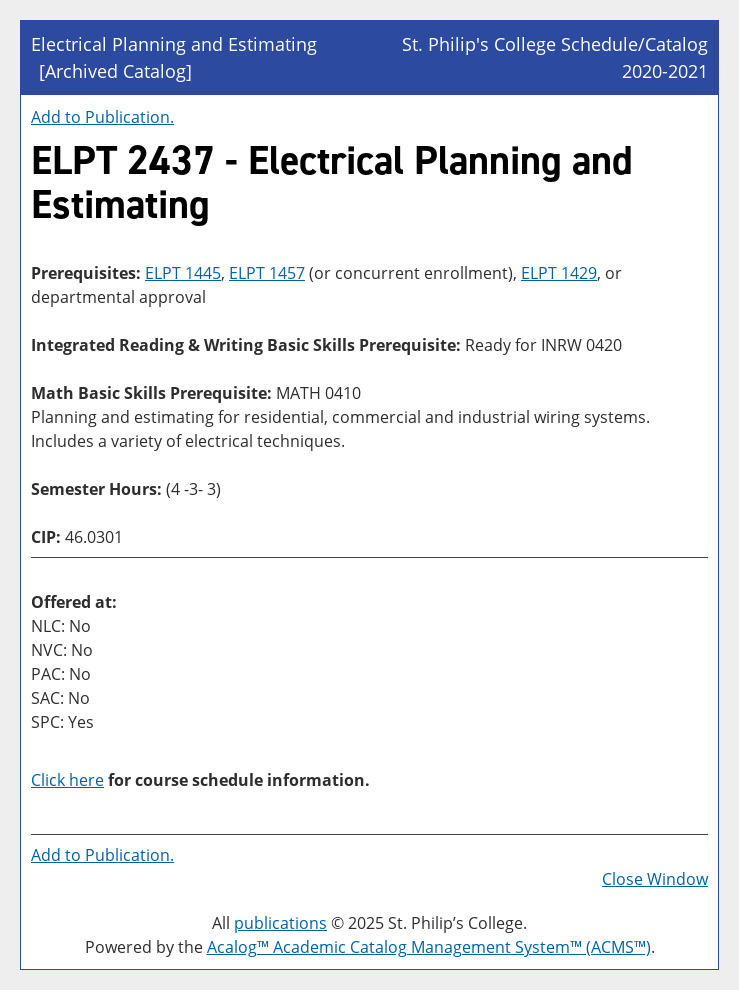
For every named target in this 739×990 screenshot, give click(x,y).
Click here (67, 780)
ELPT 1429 (559, 273)
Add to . (102, 117)
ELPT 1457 (267, 273)
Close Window (655, 879)
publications (280, 923)
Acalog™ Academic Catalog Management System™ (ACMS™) (429, 947)
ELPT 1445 (183, 273)
